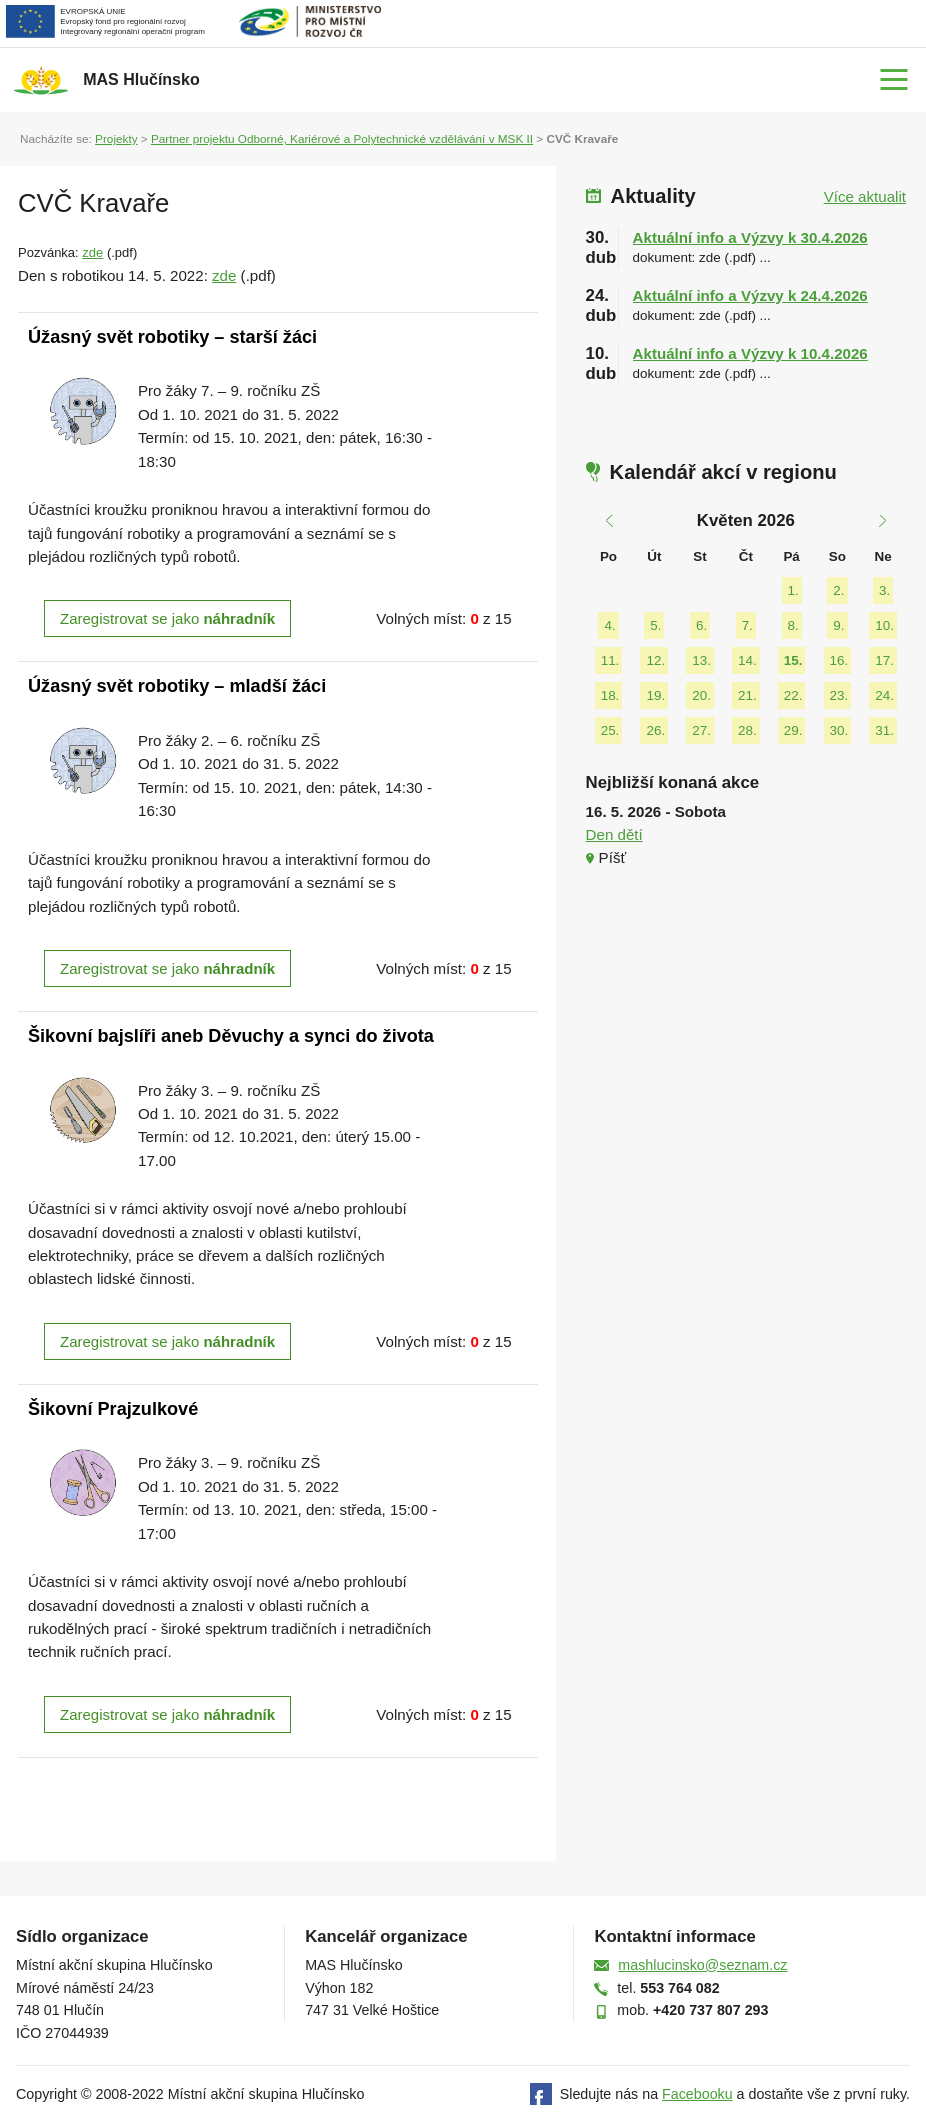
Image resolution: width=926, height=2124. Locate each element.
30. (839, 730)
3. (884, 590)
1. (793, 590)
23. (839, 695)
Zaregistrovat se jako (167, 618)
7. (747, 625)
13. (701, 660)
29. (793, 730)
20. (701, 695)
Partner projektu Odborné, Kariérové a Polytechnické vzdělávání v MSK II (342, 138)
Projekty (116, 138)
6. (701, 625)
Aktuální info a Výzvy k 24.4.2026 (750, 295)
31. (884, 730)
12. (655, 660)
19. (655, 695)
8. (793, 625)
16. (839, 660)
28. (747, 730)
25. (610, 730)
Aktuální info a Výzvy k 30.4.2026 (750, 237)
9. (838, 625)
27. (701, 730)
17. (884, 660)
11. (610, 660)
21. (747, 695)
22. (793, 695)
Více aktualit (865, 196)
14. (747, 660)
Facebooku (697, 2094)
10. (884, 625)
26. (655, 730)
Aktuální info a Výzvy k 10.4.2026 (750, 353)
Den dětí (614, 834)
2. (838, 590)
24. (884, 695)
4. (609, 625)
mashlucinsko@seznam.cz (702, 1965)
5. (655, 625)
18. (610, 695)
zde (92, 252)
